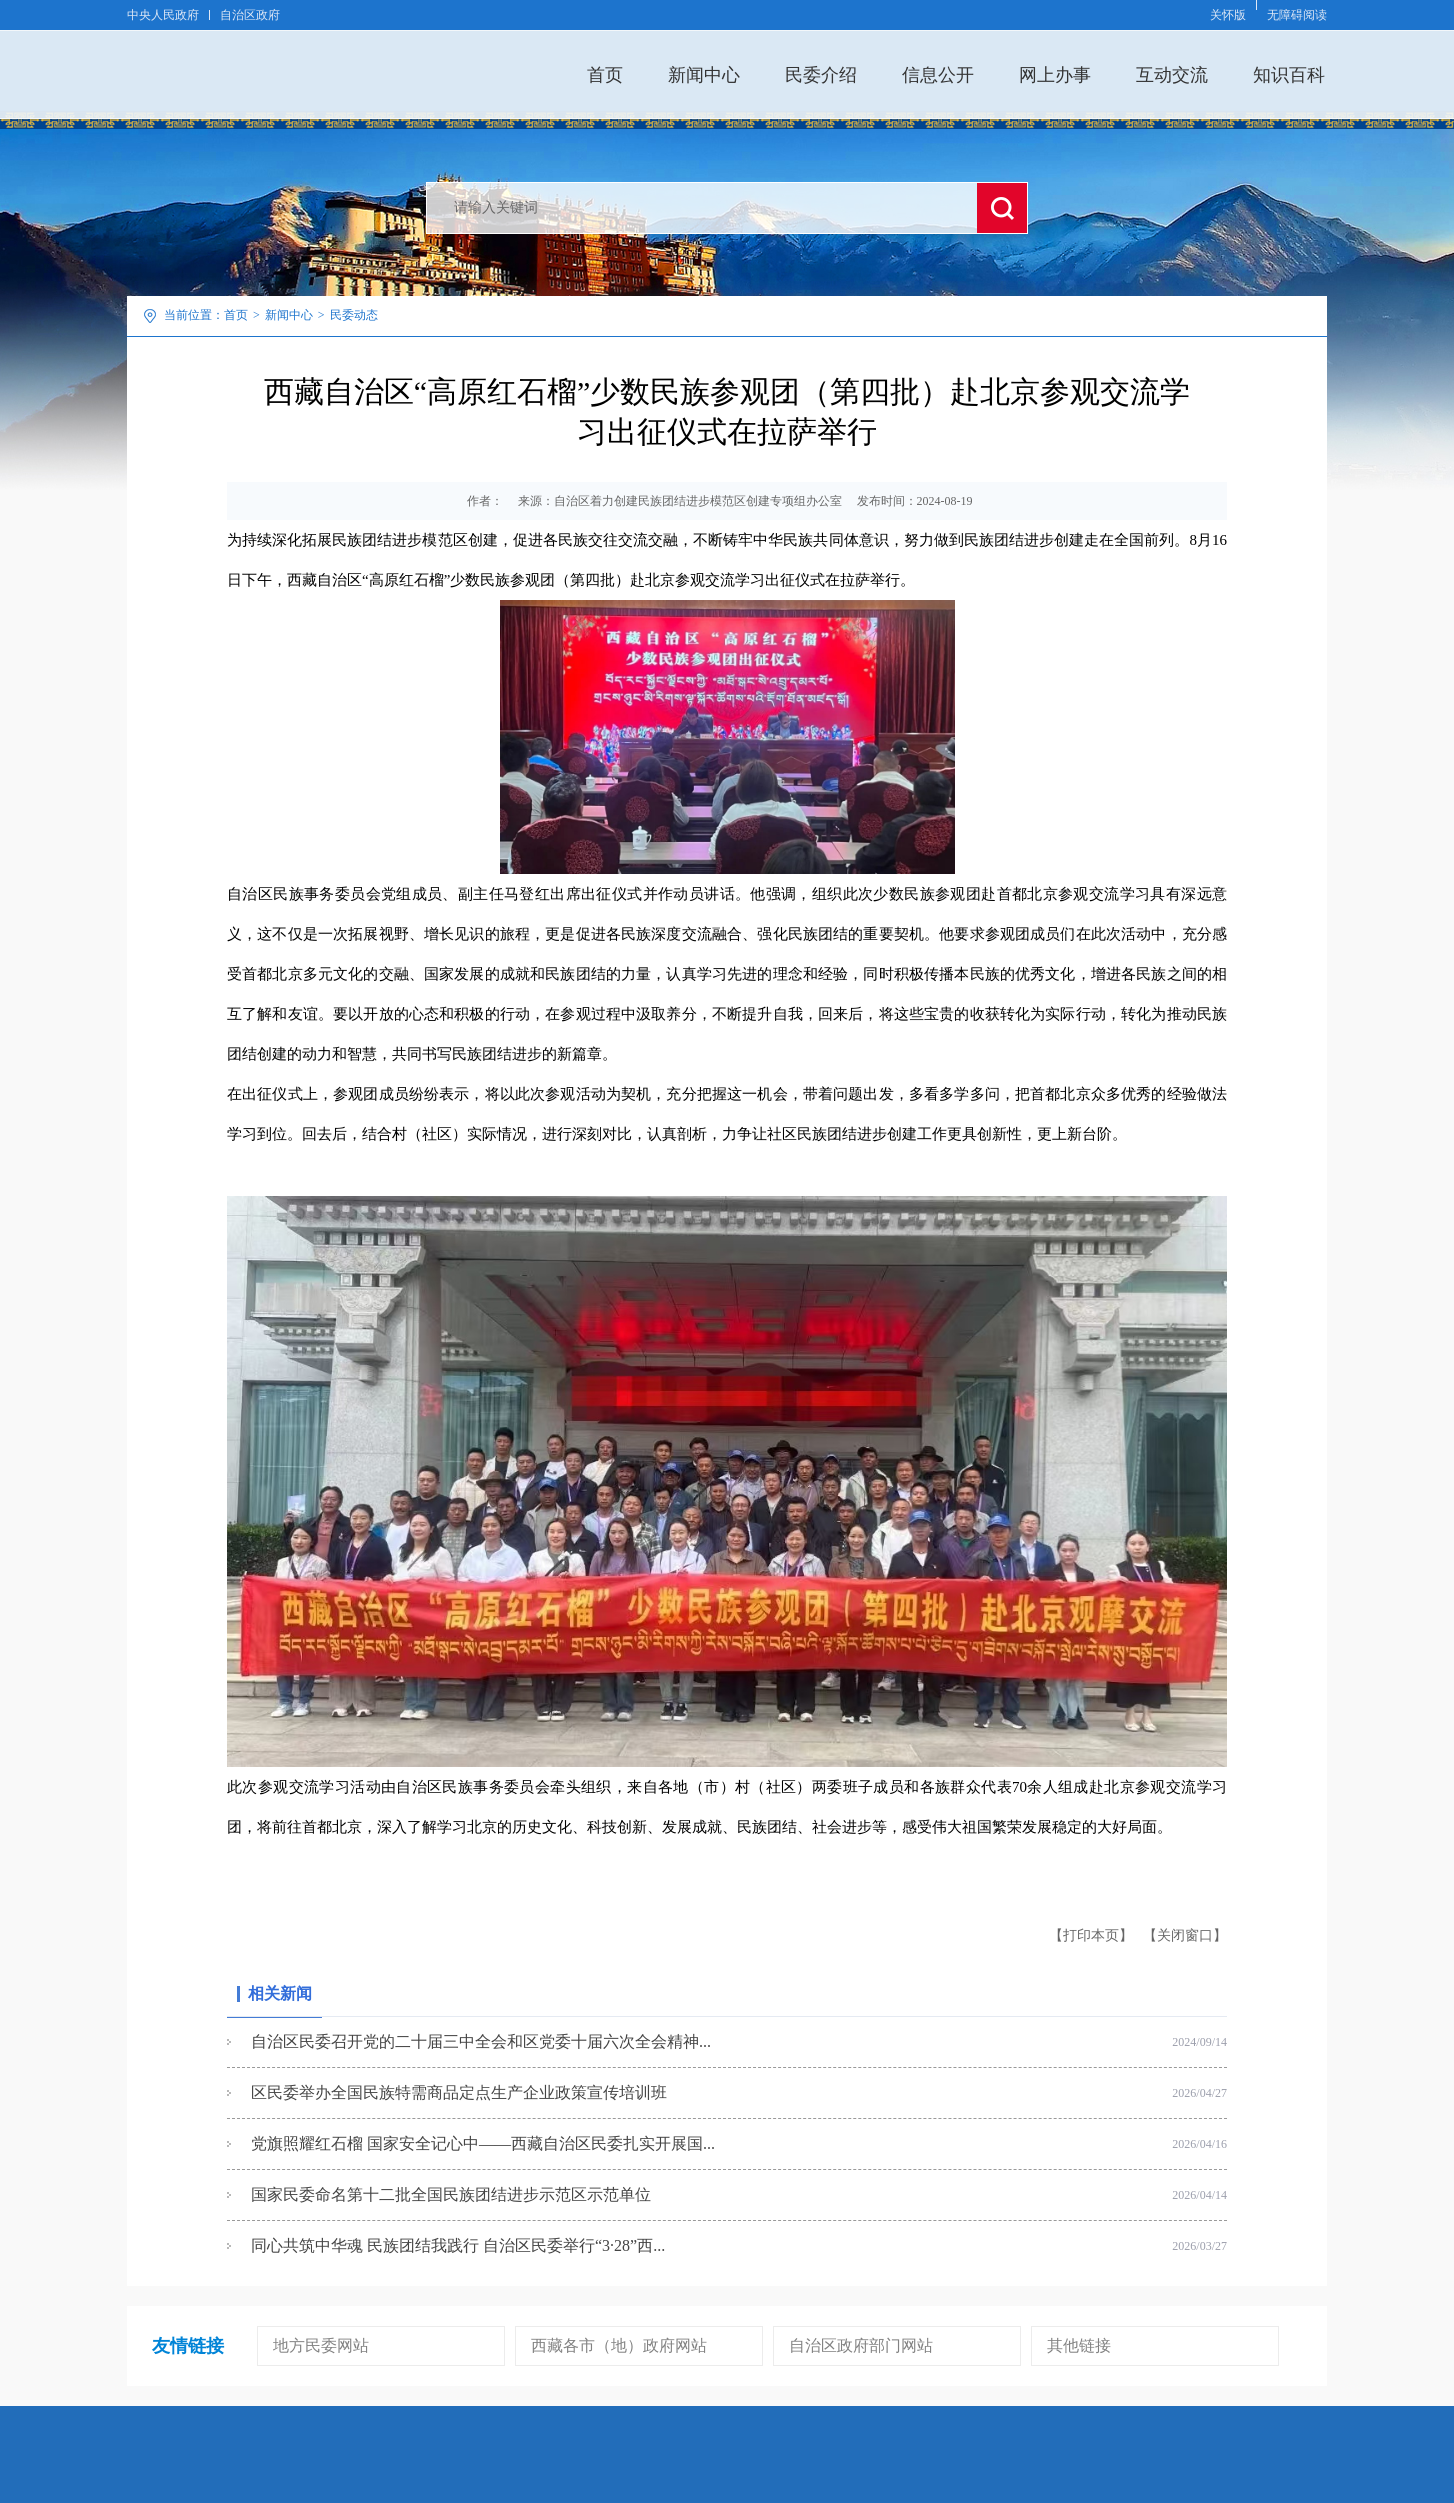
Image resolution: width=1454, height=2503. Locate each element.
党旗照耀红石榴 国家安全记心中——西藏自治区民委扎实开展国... (483, 2143)
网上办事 (1055, 74)
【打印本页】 (1091, 1935)
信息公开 (938, 74)
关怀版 (1228, 15)
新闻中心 (704, 74)
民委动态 (354, 315)
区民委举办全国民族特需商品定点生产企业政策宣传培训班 (459, 2092)
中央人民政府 (163, 15)
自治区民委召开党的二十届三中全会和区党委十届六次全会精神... (481, 2041)
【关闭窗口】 (1185, 1935)
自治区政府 (250, 15)
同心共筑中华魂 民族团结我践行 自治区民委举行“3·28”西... (458, 2245)
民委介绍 (821, 74)
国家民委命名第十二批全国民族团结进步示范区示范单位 (451, 2194)
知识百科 (1289, 74)
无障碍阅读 (1297, 15)
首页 (605, 74)
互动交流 (1172, 74)
